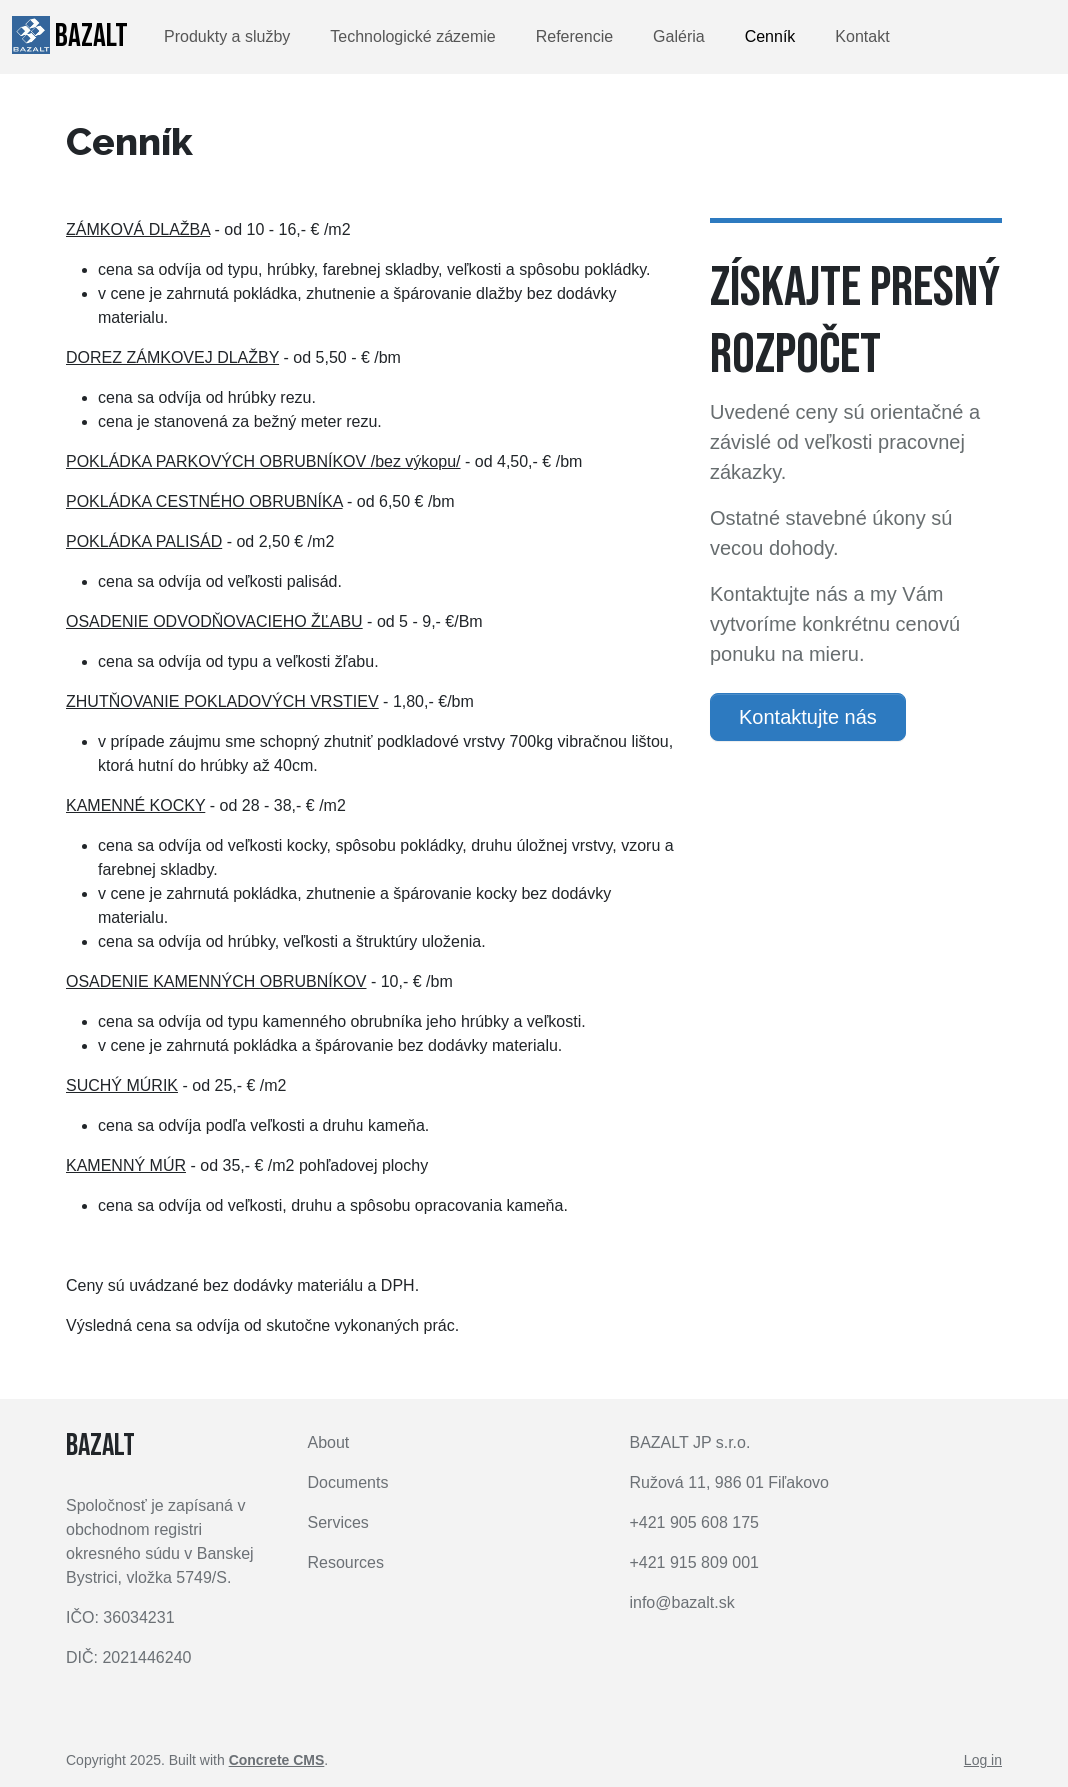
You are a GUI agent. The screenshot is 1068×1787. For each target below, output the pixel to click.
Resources (346, 1562)
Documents (348, 1482)
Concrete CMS (277, 1760)
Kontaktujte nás (808, 717)
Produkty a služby (227, 36)
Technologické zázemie (412, 36)
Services (338, 1522)
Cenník (770, 36)
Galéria (679, 36)
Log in (983, 1760)
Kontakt (862, 36)
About (329, 1442)
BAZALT (70, 36)
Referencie (574, 36)
